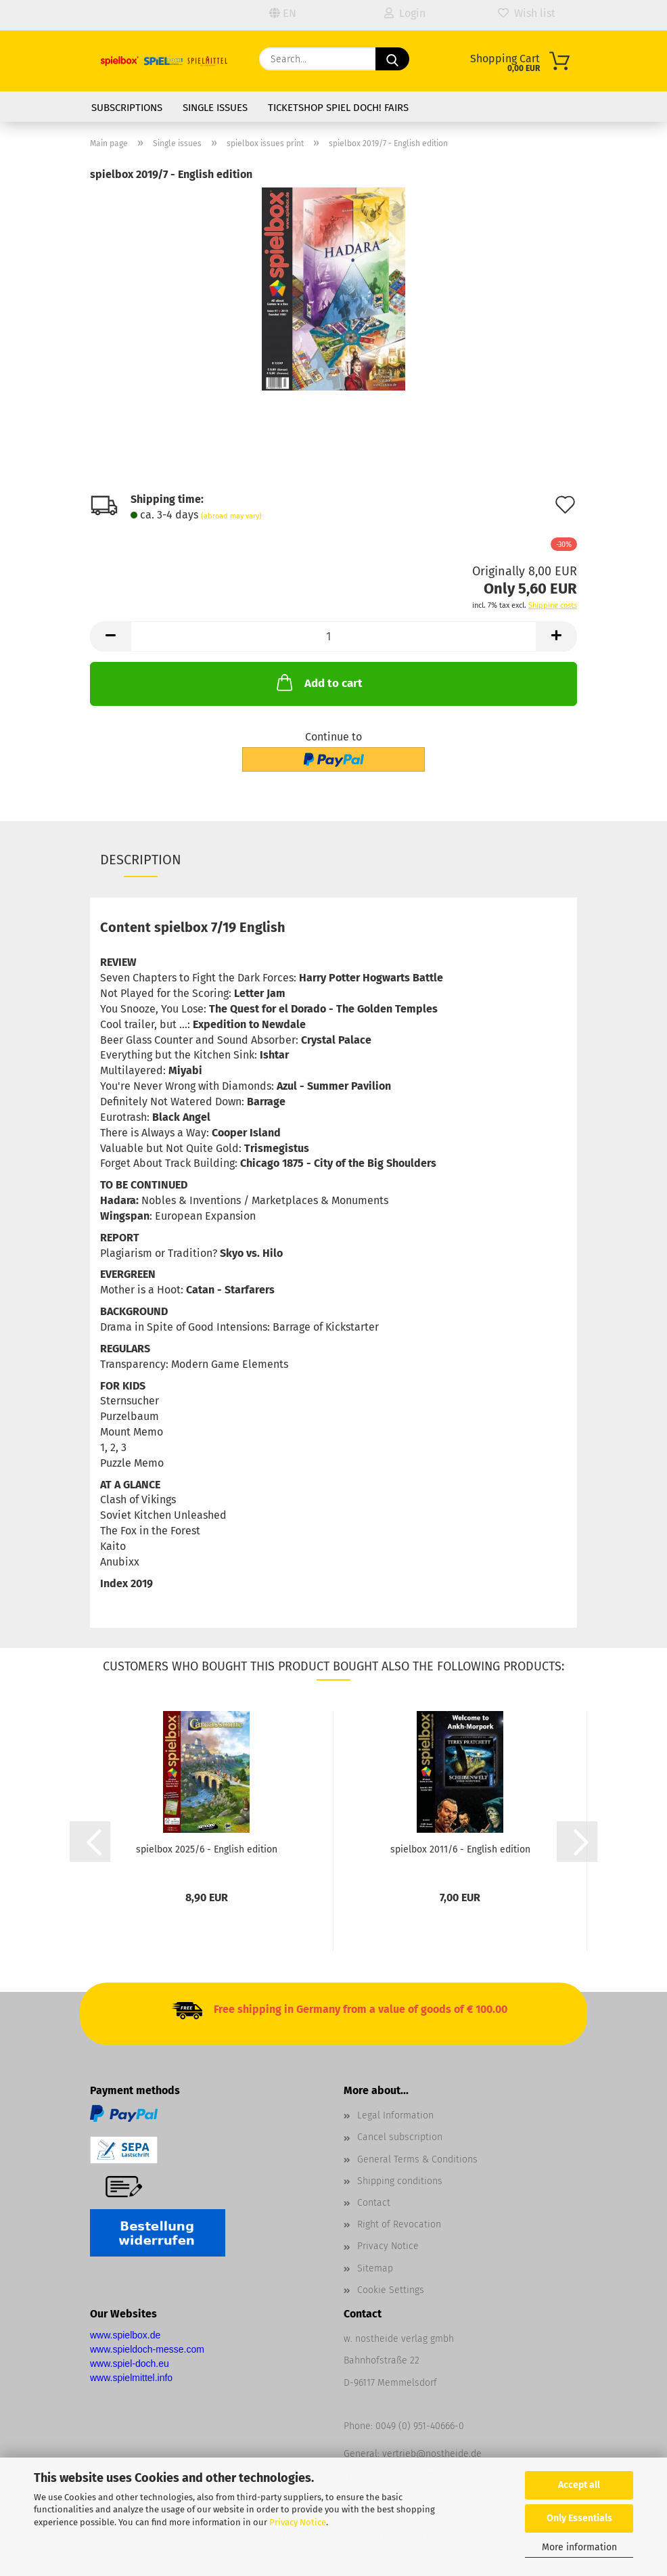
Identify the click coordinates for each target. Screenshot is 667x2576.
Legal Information (395, 2115)
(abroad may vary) (231, 516)
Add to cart (318, 682)
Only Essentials (579, 2518)
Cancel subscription (399, 2137)
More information (579, 2547)
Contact (373, 2202)
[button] (110, 636)
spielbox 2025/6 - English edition (206, 1849)
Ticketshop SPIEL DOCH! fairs (338, 108)
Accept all (579, 2485)
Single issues (215, 108)
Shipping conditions (399, 2181)
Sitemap (375, 2268)
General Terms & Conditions (417, 2159)
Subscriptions (126, 108)
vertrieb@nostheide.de (432, 2454)
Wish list (526, 13)
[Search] (392, 58)
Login (405, 13)
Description (140, 859)
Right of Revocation (399, 2224)
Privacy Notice (297, 2522)
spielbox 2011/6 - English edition (460, 1849)
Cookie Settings (390, 2290)
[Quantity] (333, 636)
